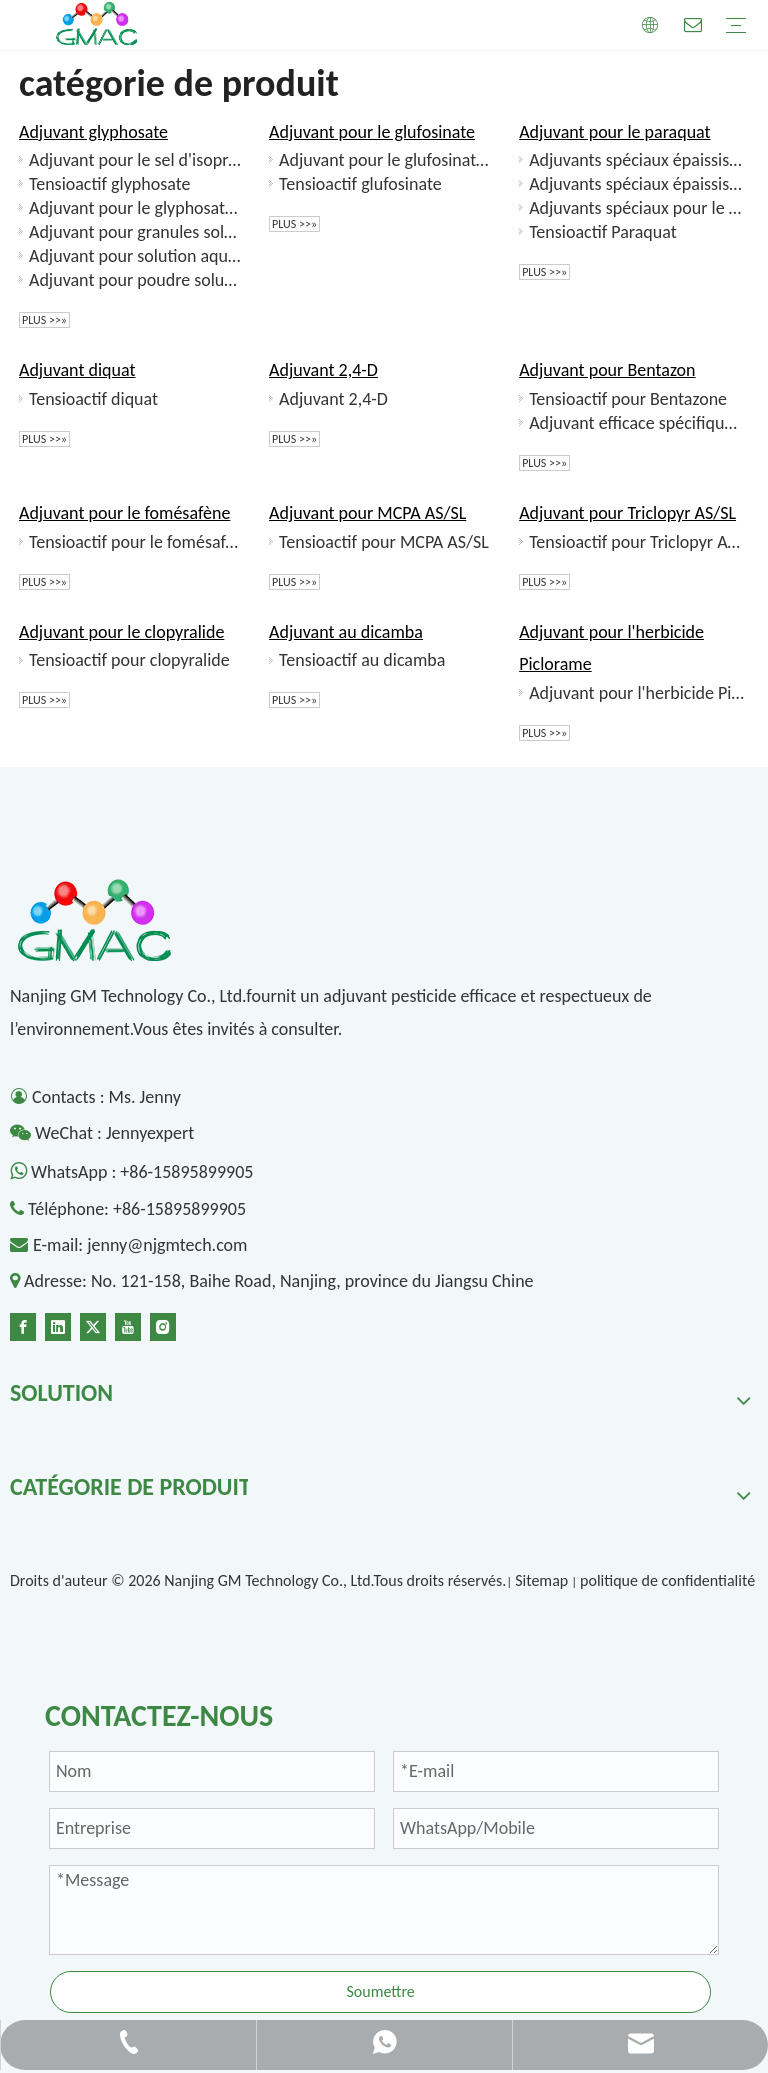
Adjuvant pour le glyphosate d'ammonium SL (137, 208)
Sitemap (541, 1580)
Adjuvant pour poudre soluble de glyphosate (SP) (137, 280)
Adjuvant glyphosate (93, 132)
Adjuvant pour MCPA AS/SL (367, 513)
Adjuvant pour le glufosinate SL (387, 160)
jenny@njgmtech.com (167, 1245)
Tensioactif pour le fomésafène (137, 542)
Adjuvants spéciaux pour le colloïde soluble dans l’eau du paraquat (637, 208)
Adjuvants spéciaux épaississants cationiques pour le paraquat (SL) (637, 184)
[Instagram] (163, 1325)
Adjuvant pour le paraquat (614, 132)
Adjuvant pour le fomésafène (124, 513)
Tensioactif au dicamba (362, 660)
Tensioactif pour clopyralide (129, 660)
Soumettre (380, 1991)
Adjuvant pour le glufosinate (372, 132)
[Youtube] (128, 1325)
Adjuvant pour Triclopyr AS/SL (627, 513)
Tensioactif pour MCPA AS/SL (384, 542)
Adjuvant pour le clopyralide (121, 632)
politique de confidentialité (667, 1580)
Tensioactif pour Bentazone (628, 399)
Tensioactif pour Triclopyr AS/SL (637, 542)
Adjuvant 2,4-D (323, 370)
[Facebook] (23, 1325)
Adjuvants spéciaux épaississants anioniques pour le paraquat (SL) (637, 160)
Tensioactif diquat (93, 399)
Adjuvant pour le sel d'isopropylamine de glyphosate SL (137, 160)
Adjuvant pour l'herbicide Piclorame (637, 693)
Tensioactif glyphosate (110, 184)
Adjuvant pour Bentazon (607, 370)
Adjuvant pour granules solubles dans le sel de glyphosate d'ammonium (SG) (137, 232)
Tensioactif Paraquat (603, 232)
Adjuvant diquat (77, 370)
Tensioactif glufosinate (360, 184)
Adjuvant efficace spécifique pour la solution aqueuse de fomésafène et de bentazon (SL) (637, 423)
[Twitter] (93, 1325)
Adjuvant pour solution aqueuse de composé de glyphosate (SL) (137, 256)
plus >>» (44, 320)
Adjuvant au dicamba (346, 632)
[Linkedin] (58, 1325)
